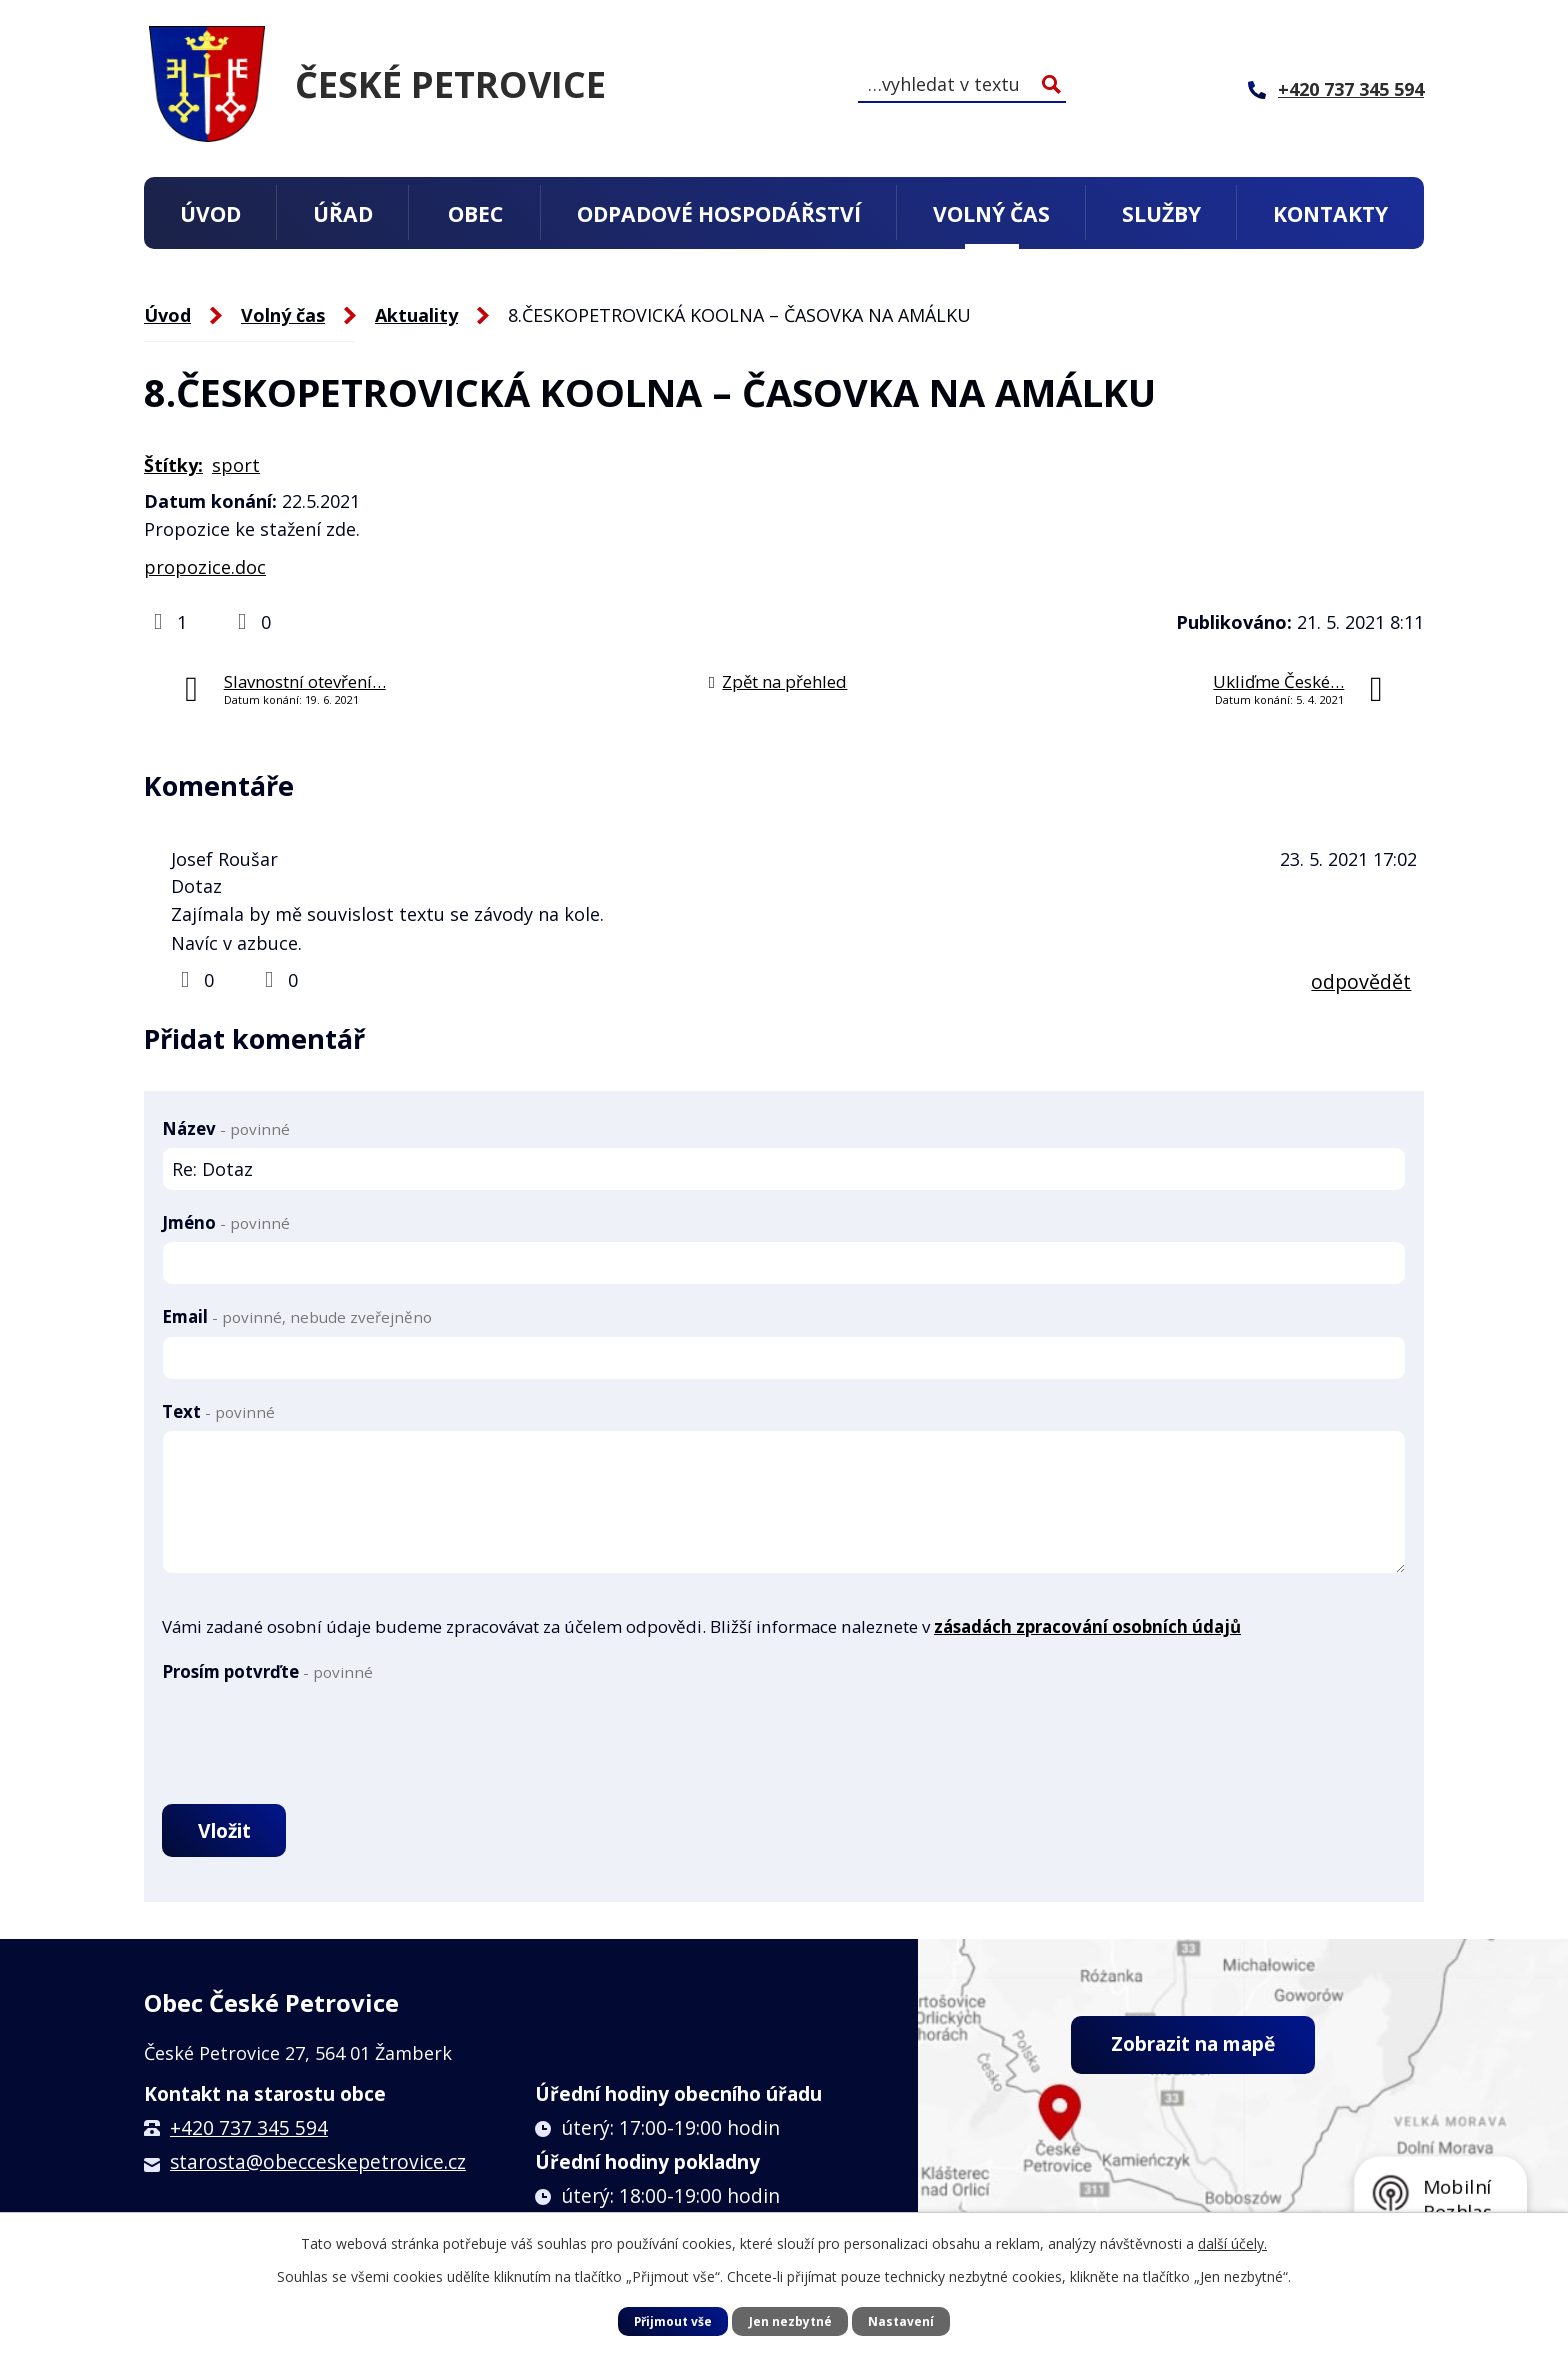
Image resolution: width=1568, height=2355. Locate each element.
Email (297, 1316)
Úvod (210, 213)
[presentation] (314, 1729)
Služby (1161, 213)
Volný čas (991, 213)
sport (236, 465)
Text (218, 1411)
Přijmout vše (672, 2320)
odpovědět (1361, 981)
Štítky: (173, 465)
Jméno (226, 1222)
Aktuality (416, 315)
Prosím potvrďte (267, 1671)
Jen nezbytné (791, 2320)
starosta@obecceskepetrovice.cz (318, 2166)
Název (226, 1128)
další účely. (1232, 2243)
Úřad (343, 213)
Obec (475, 213)
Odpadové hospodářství (719, 213)
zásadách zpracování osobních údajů (1087, 1626)
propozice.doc (205, 567)
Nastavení (902, 2320)
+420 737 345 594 (249, 2132)
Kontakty (1330, 213)
